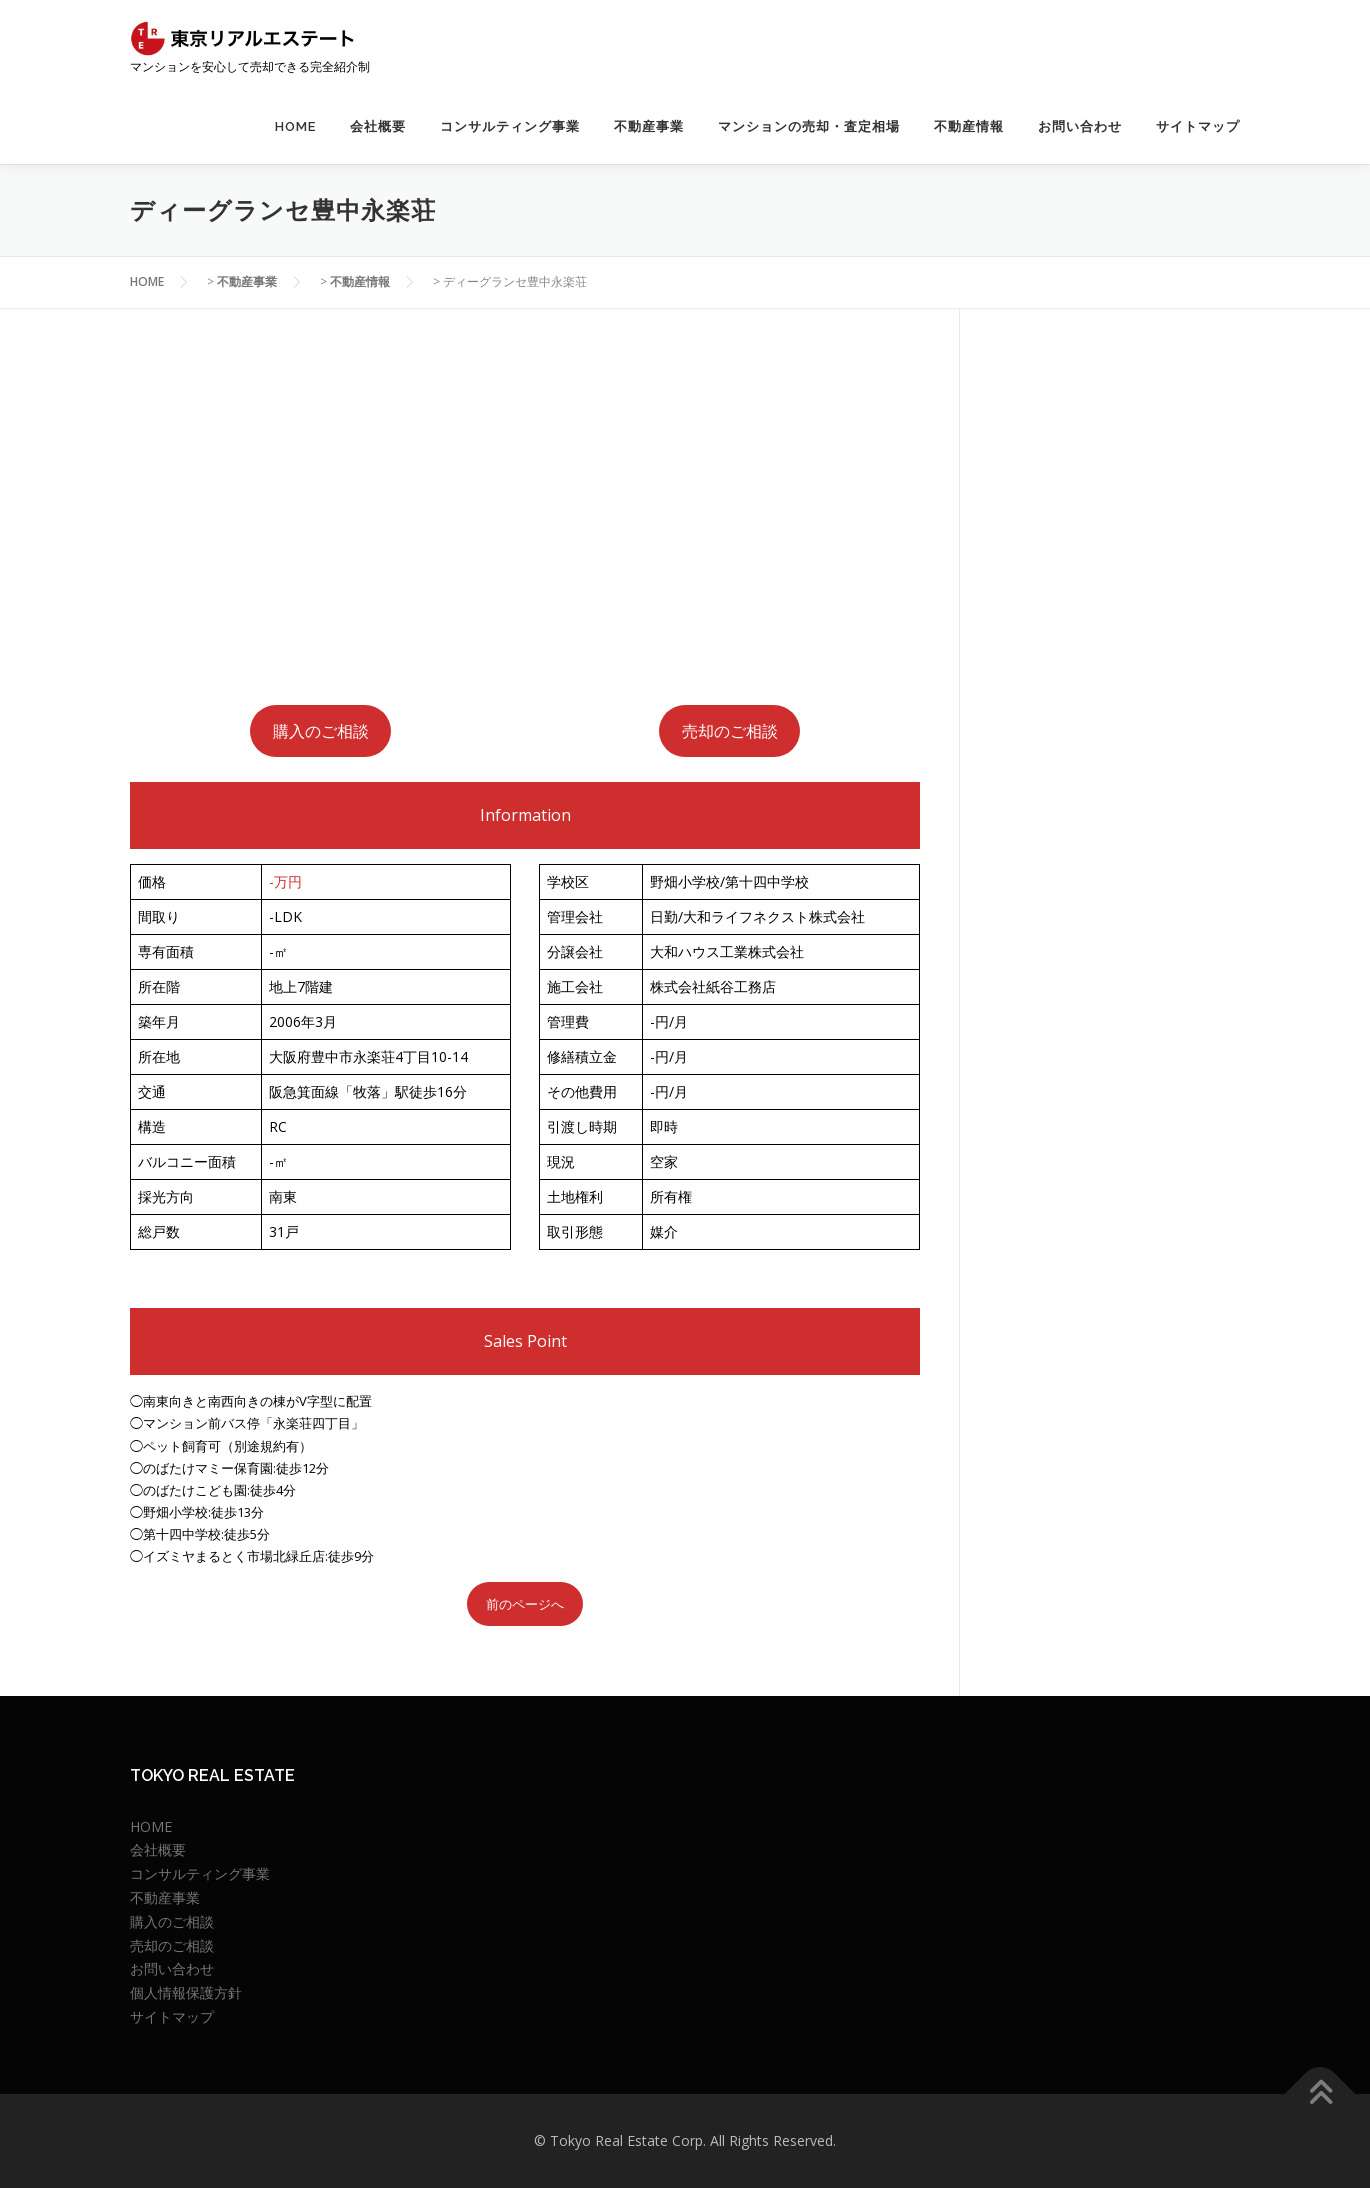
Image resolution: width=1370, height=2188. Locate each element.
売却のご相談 (730, 731)
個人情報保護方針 (186, 1992)
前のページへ (525, 1604)
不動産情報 (969, 126)
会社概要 (378, 126)
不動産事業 (649, 126)
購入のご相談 (321, 731)
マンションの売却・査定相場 (809, 126)
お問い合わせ (1080, 126)
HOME (295, 126)
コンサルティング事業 (510, 126)
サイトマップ (1198, 126)
